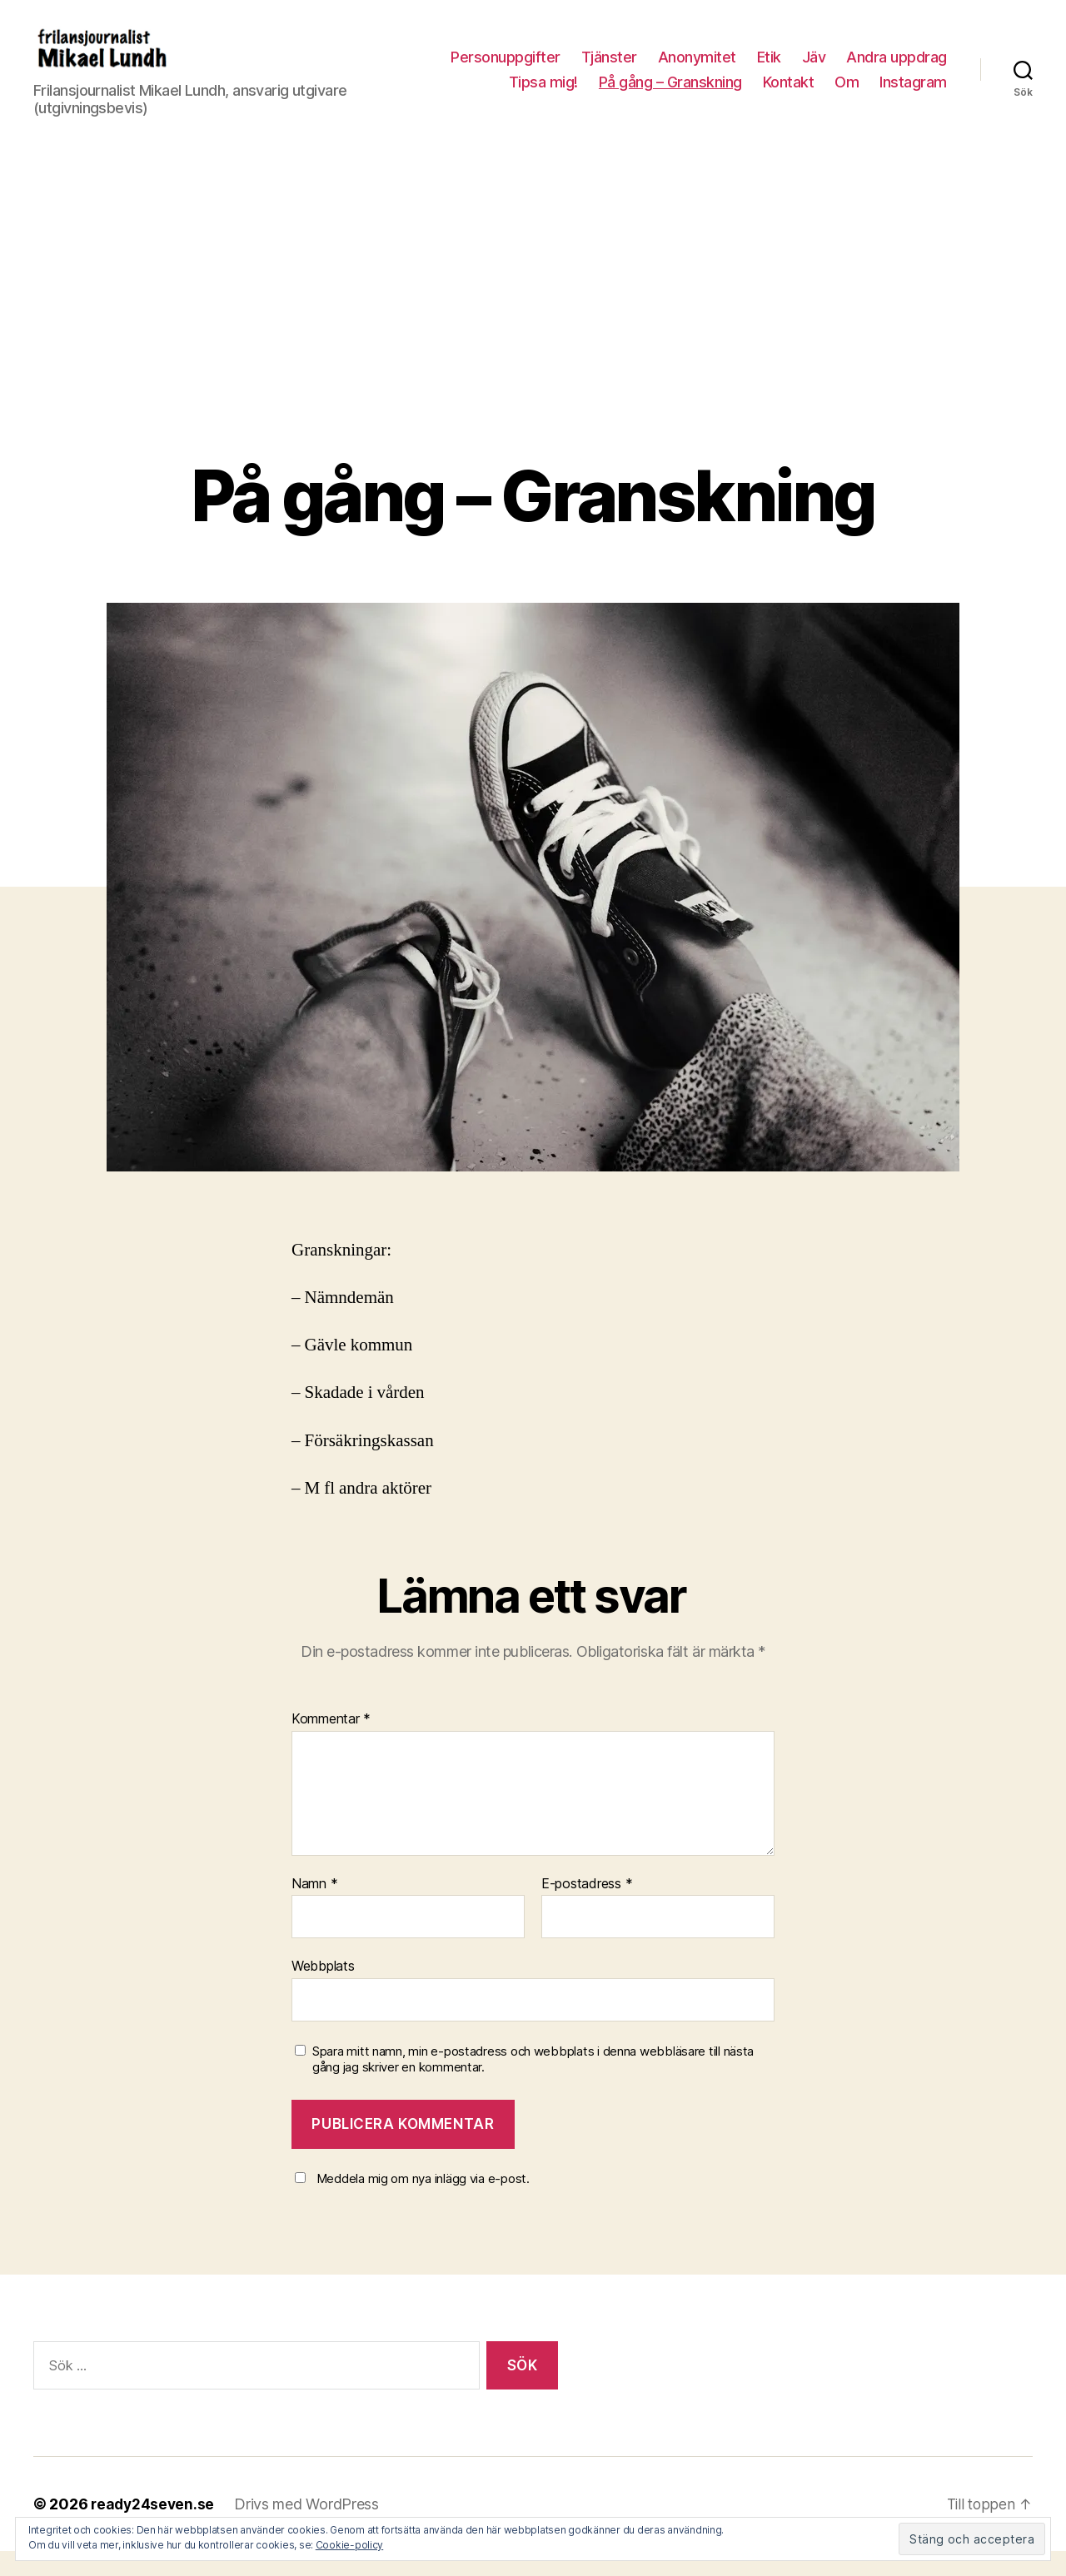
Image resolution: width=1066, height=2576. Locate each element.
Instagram (913, 94)
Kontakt (788, 94)
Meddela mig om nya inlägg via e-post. (423, 2203)
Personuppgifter (505, 69)
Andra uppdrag (896, 69)
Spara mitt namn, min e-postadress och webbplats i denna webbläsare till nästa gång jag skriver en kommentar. (533, 2084)
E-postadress (586, 1909)
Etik (769, 69)
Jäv (814, 69)
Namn (314, 1909)
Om (846, 94)
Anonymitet (697, 69)
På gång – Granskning (670, 94)
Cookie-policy (350, 2545)
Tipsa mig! (543, 94)
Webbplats (323, 1990)
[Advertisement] (533, 356)
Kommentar (331, 1744)
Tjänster (609, 69)
